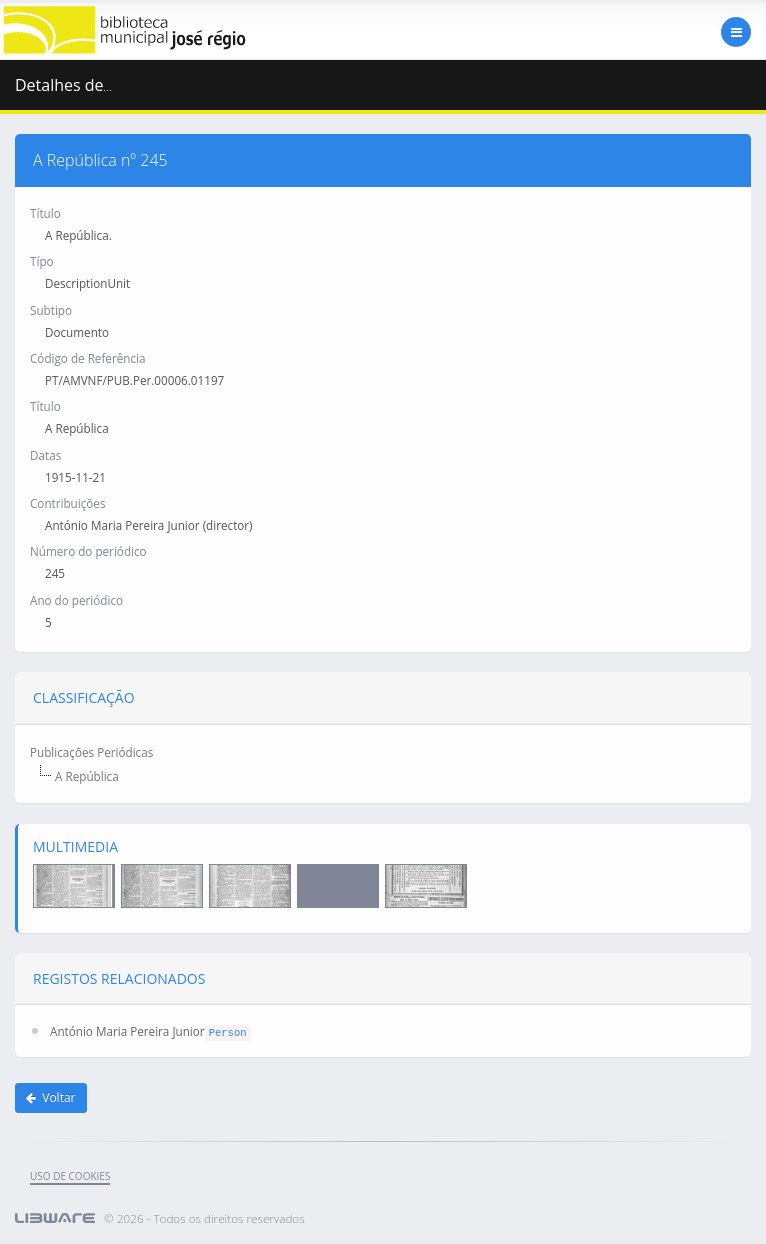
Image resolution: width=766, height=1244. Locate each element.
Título (45, 213)
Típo (42, 261)
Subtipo (51, 310)
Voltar (51, 1097)
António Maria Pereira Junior (127, 1031)
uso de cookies (70, 1176)
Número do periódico (88, 551)
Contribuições (67, 503)
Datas (45, 455)
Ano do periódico (76, 600)
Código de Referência (87, 358)
